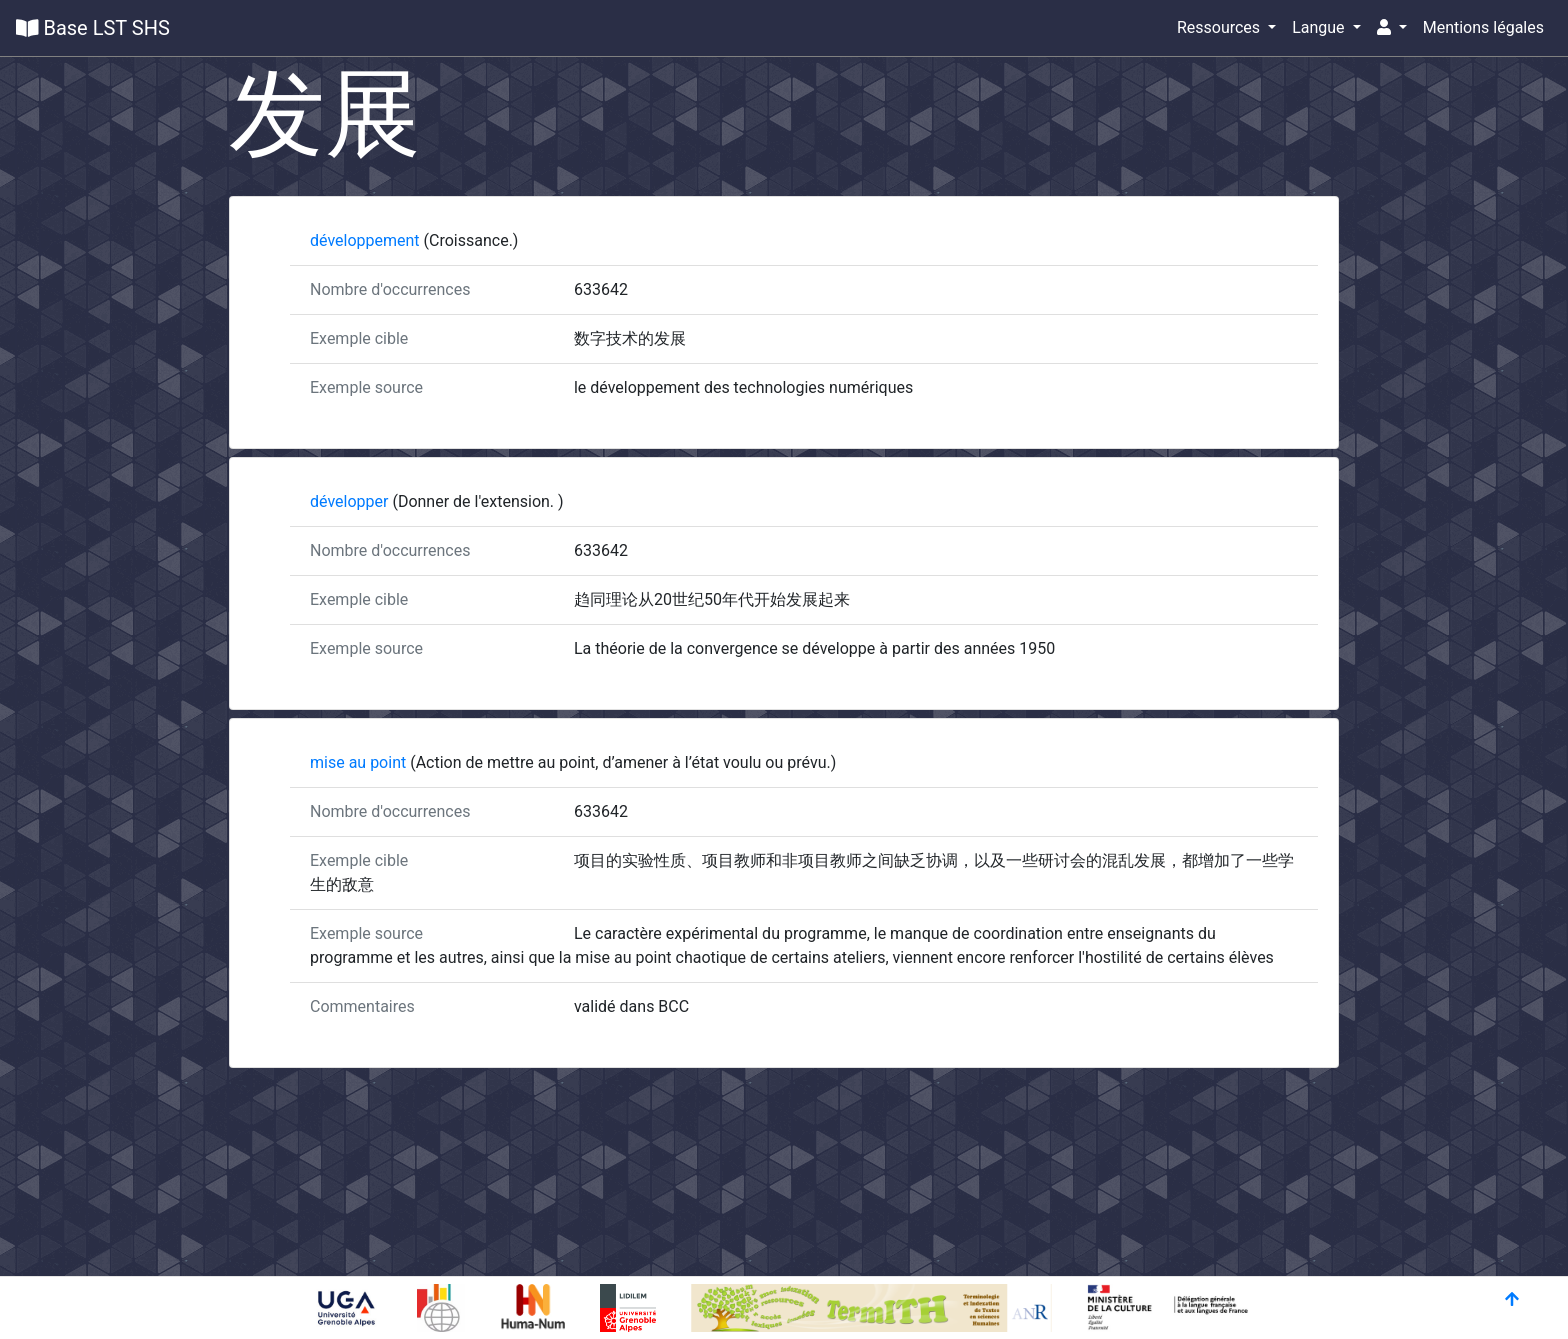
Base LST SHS (93, 28)
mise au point (360, 762)
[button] (1392, 28)
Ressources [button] (1220, 27)
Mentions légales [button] (1483, 27)
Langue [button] (1320, 27)
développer (351, 501)
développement (367, 240)
